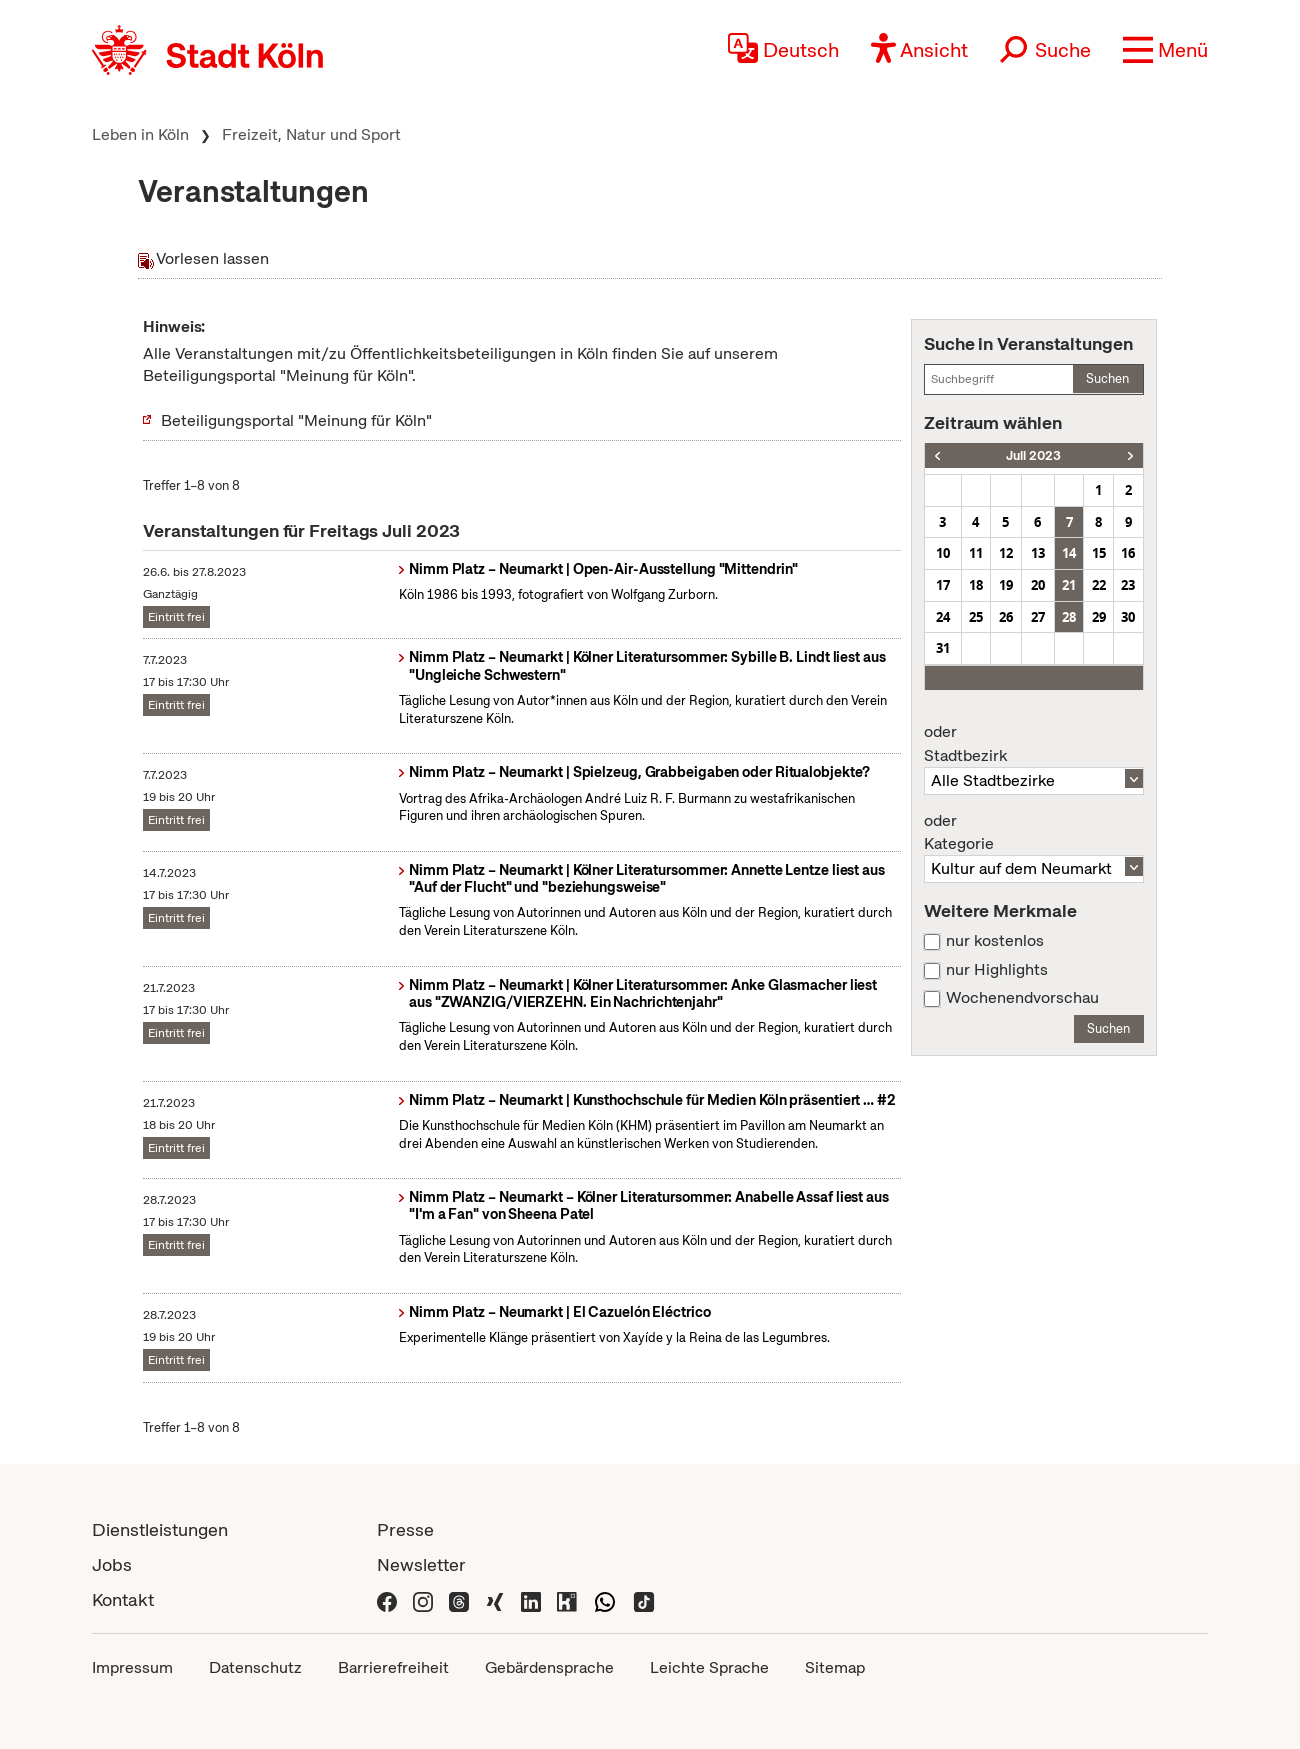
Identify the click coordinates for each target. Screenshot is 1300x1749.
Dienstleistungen (160, 1529)
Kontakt (123, 1599)
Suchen (1107, 378)
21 (1069, 585)
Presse (405, 1529)
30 (1128, 617)
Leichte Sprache (709, 1667)
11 (976, 553)
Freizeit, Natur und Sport (311, 134)
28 (1069, 617)
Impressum (132, 1667)
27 (1038, 617)
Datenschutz (255, 1667)
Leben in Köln (140, 134)
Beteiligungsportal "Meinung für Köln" (296, 420)
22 (1099, 585)
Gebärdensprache (549, 1667)
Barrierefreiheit (393, 1667)
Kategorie (1034, 833)
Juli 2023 (1033, 455)
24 (943, 617)
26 (1006, 617)
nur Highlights (997, 970)
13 (1038, 553)
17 (943, 585)
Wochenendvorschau (1022, 998)
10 (943, 553)
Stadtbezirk (1034, 744)
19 (1006, 585)
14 (1069, 553)
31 (943, 648)
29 (1099, 617)
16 (1128, 553)
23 (1128, 585)
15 (1099, 553)
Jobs (112, 1564)
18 (976, 585)
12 (1006, 553)
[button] (1165, 50)
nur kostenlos (995, 941)
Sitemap (835, 1667)
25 (976, 617)
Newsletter (421, 1564)
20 (1038, 585)
